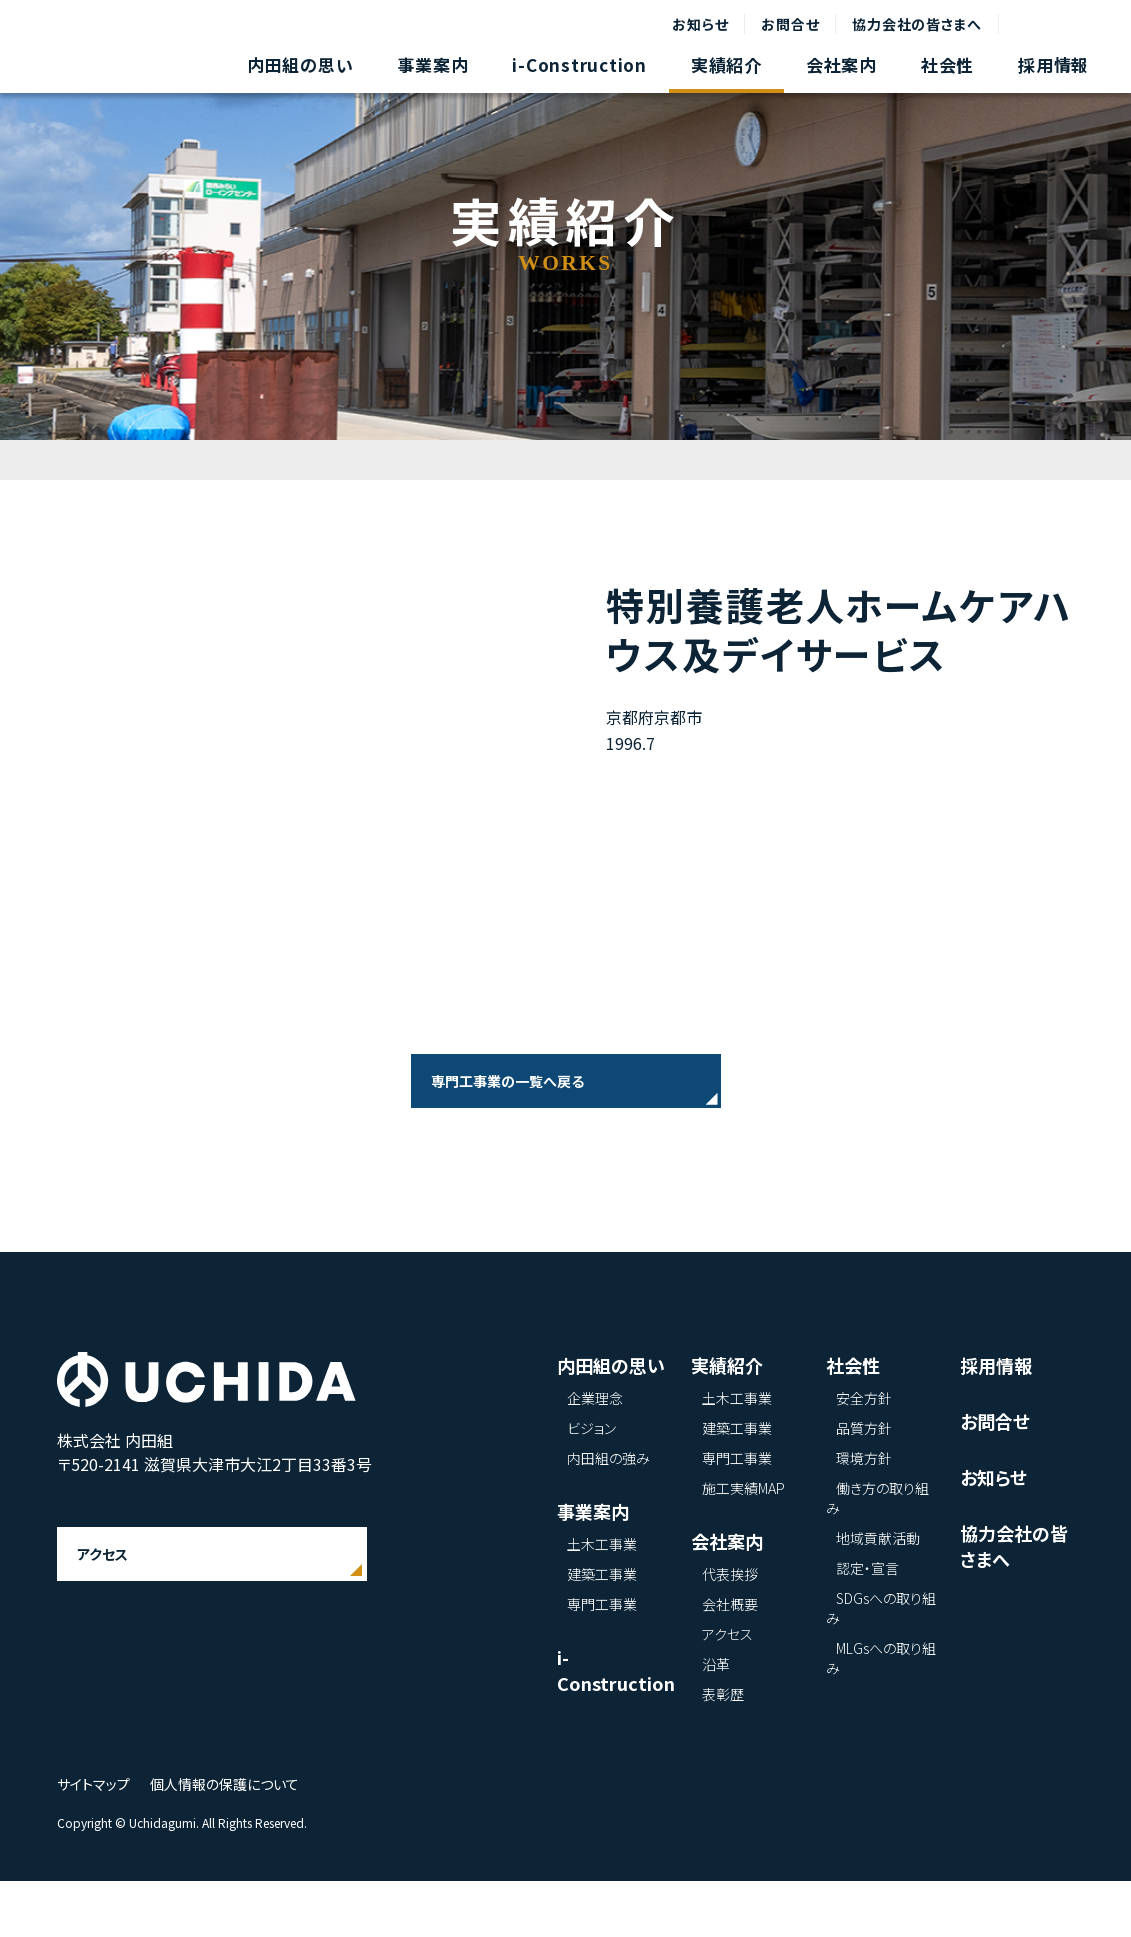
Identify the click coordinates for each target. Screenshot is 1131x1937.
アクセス (102, 1610)
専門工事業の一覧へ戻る (507, 1081)
